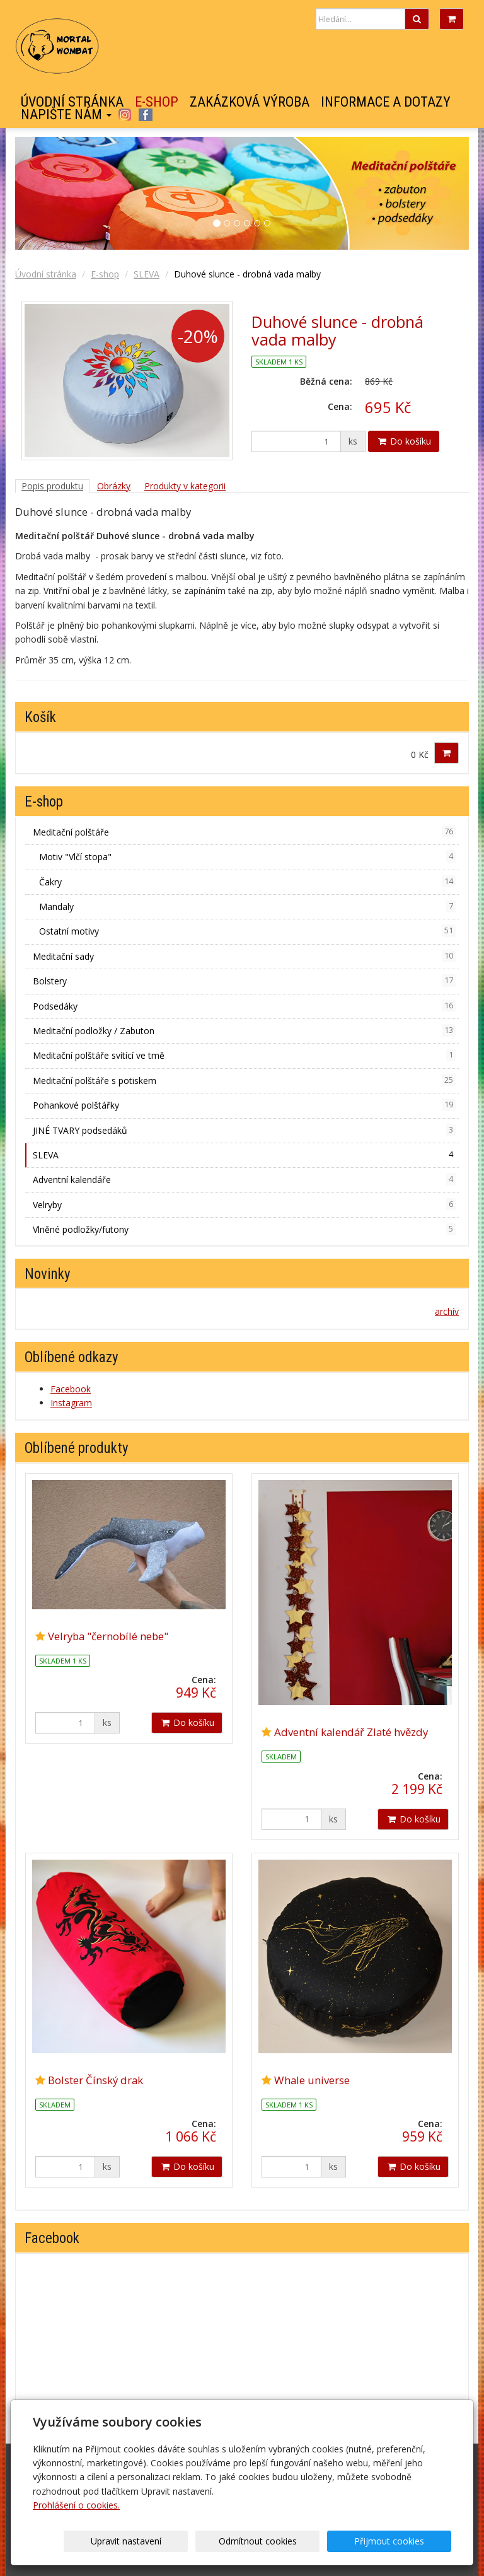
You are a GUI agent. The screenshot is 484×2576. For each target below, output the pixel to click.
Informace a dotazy (386, 102)
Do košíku (403, 441)
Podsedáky (244, 1006)
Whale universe (312, 2080)
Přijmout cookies (403, 2541)
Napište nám (66, 114)
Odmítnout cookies (299, 2541)
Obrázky (113, 486)
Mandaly (247, 906)
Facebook (145, 114)
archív (447, 1311)
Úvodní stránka (72, 102)
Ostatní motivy (247, 930)
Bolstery (244, 980)
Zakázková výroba (249, 102)
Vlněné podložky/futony (244, 1229)
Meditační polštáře (244, 831)
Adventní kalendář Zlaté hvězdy (351, 1732)
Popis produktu (52, 486)
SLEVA (146, 274)
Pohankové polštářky (244, 1105)
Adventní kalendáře (244, 1179)
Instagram (124, 114)
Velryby (244, 1204)
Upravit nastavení (194, 2541)
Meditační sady (244, 956)
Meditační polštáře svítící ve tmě (244, 1055)
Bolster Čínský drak (95, 2080)
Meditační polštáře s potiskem (244, 1080)
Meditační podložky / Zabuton (244, 1030)
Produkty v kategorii (185, 486)
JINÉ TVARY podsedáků (244, 1130)
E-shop (156, 102)
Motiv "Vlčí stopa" (247, 856)
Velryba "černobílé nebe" (108, 1636)
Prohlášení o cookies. (76, 2505)
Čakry (247, 881)
